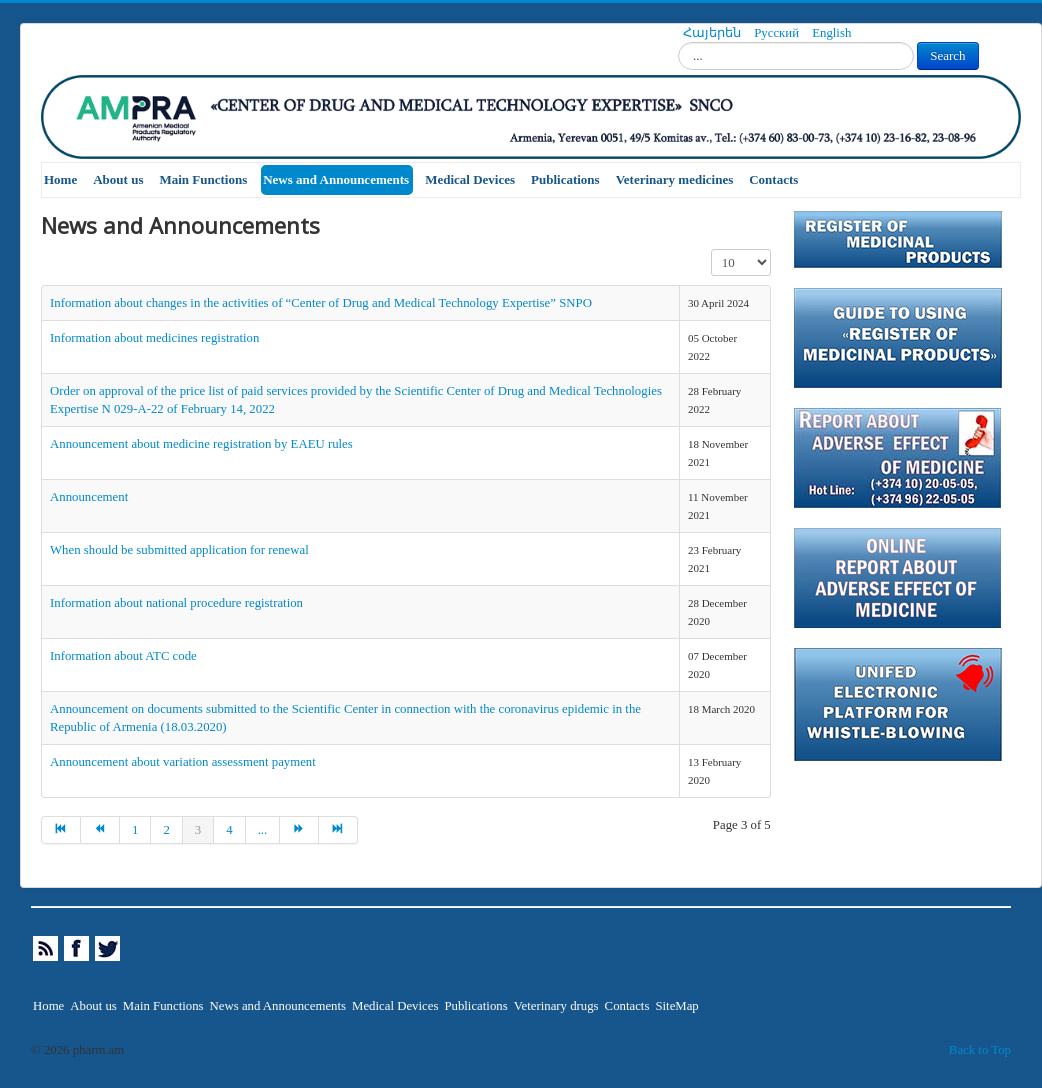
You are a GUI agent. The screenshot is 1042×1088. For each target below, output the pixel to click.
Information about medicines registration (154, 338)
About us (118, 179)
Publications (565, 179)
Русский (778, 33)
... (263, 830)
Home (60, 179)
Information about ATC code (123, 656)
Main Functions (203, 179)
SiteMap (676, 1006)
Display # (711, 249)
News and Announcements (336, 179)
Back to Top (980, 1050)
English (831, 33)
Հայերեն (713, 33)
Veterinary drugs (556, 1006)
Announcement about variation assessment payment (183, 762)
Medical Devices (470, 179)
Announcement (89, 497)
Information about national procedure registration (176, 603)
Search (947, 55)
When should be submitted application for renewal (179, 550)
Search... (678, 42)
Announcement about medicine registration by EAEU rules (201, 444)
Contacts (773, 179)
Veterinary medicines (675, 179)
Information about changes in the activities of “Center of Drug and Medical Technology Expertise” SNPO (321, 303)
